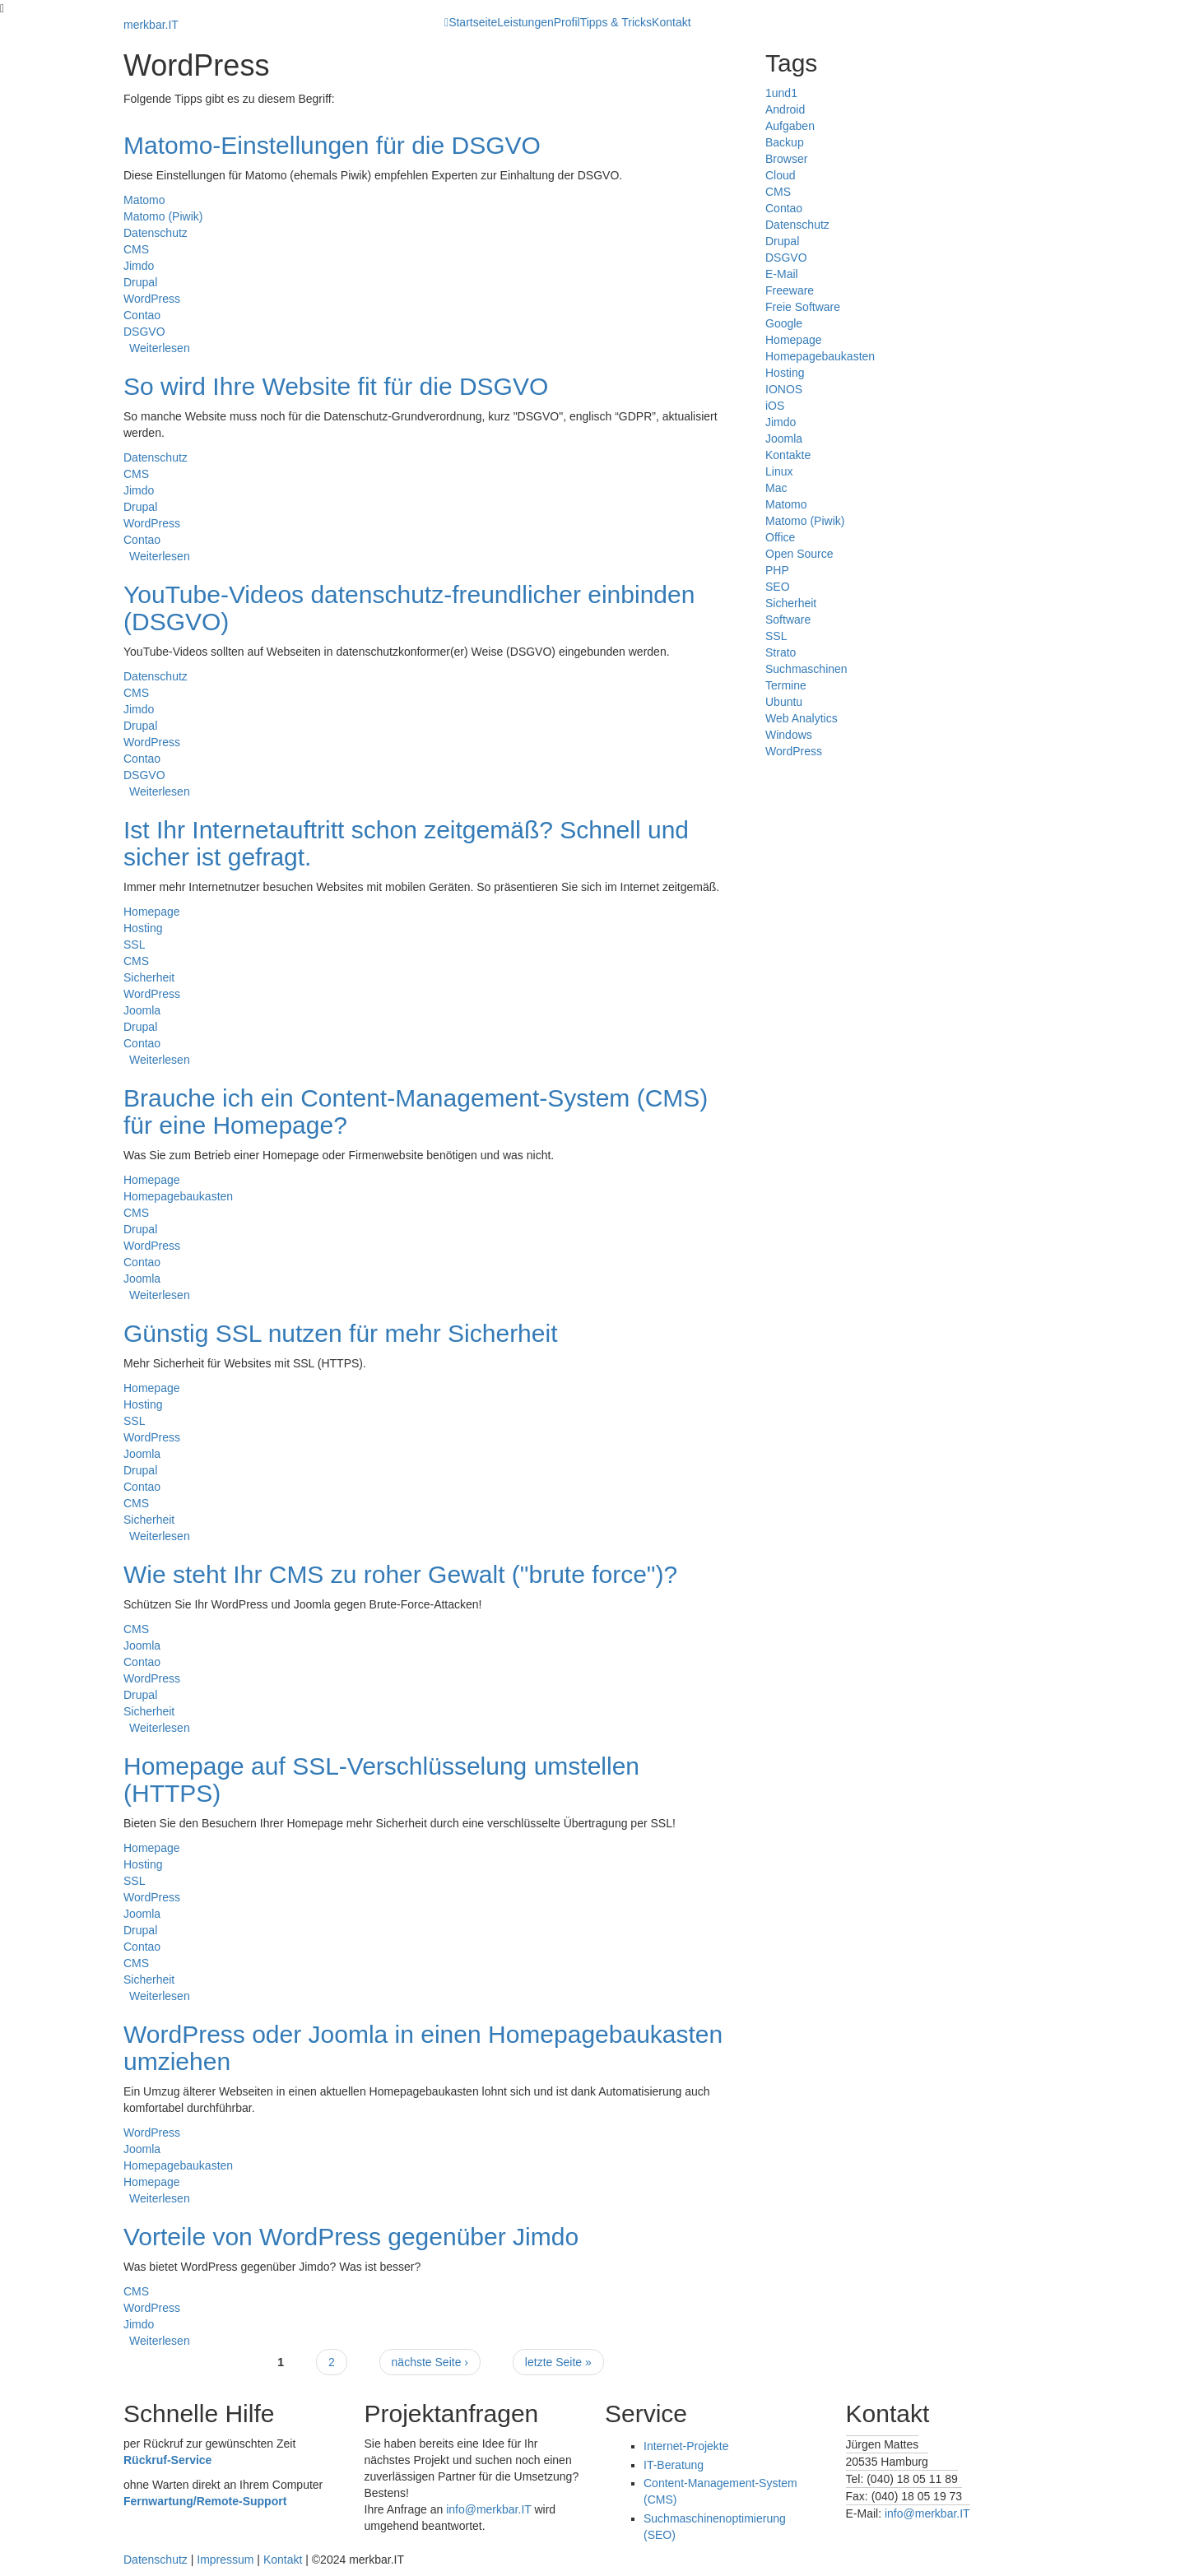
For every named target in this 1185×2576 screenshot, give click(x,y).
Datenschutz (155, 232)
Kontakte (788, 455)
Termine (785, 685)
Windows (788, 734)
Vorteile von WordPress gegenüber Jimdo (351, 2236)
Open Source (799, 553)
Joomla (141, 1010)
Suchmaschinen (806, 668)
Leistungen (525, 22)
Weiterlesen (159, 348)
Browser (786, 158)
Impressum (225, 2559)
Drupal (140, 282)
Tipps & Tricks (616, 22)
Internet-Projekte (686, 2446)
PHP (777, 570)
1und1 (781, 93)
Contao (141, 315)
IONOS (783, 389)
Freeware (789, 290)
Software (788, 619)
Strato (780, 652)
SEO (777, 586)
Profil (567, 22)
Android (785, 109)
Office (780, 537)
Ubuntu (783, 701)
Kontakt (671, 22)
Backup (784, 142)
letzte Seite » (558, 2362)
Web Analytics (801, 718)
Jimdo (138, 265)
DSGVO (144, 331)
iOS (774, 405)
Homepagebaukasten (178, 1196)
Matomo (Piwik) (162, 216)
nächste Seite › (430, 2362)
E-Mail (781, 274)
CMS (136, 249)
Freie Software (802, 306)
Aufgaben (790, 125)
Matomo (144, 200)
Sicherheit (148, 977)
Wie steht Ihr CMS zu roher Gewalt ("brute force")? (400, 1574)
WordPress (151, 298)
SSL (134, 944)
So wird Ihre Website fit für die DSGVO (335, 386)
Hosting (142, 928)
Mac (776, 487)
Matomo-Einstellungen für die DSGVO (332, 145)
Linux (778, 471)
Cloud (780, 175)
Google (783, 323)
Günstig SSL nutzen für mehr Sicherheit (340, 1333)
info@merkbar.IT (488, 2509)
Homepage (151, 911)
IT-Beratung (674, 2465)
